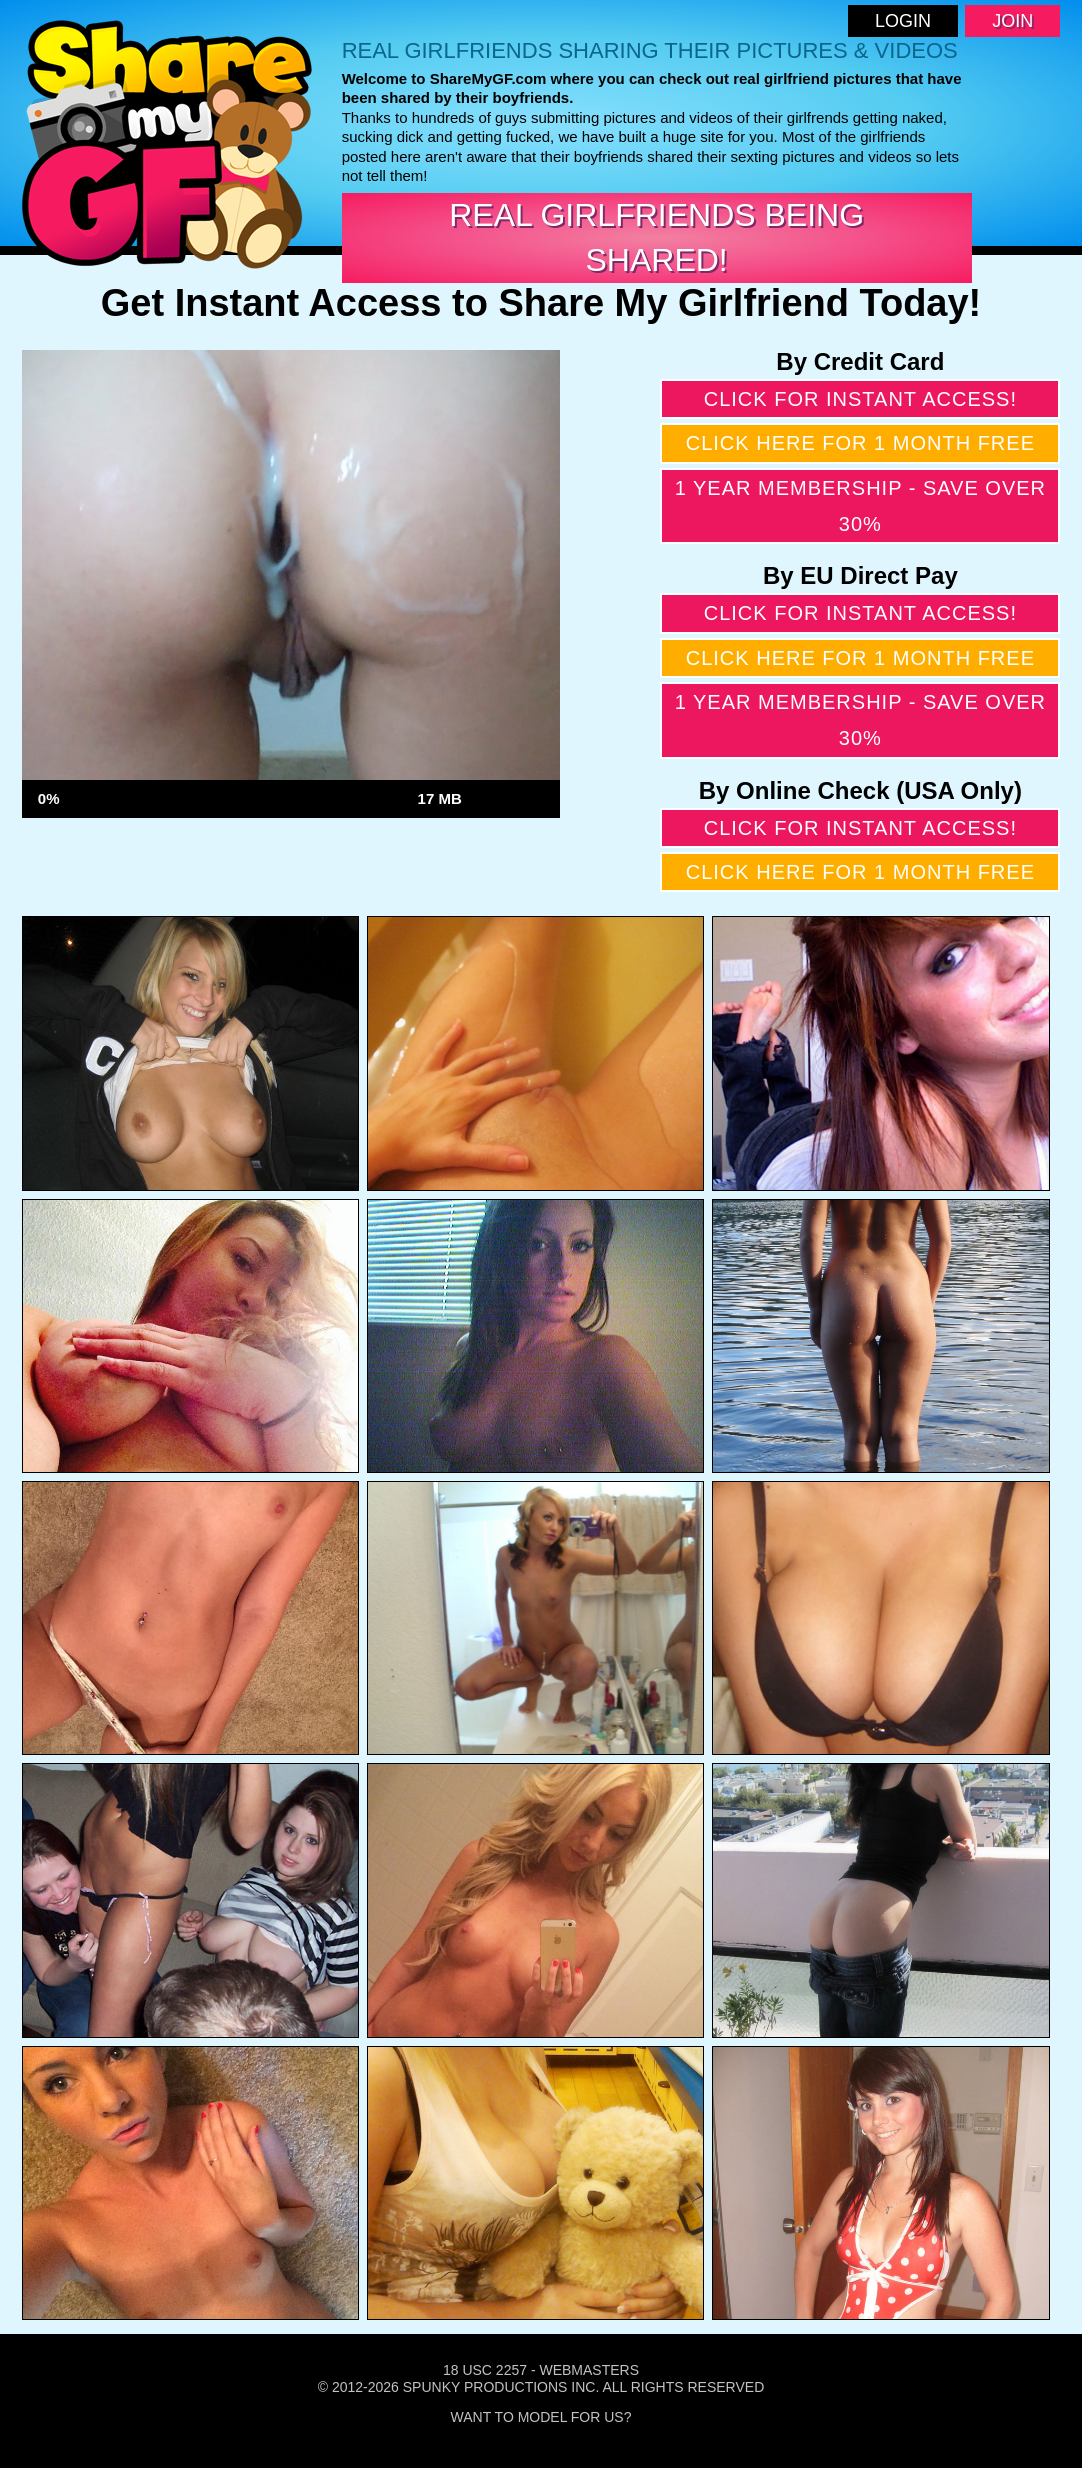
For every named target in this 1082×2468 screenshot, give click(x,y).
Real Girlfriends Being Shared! (656, 237)
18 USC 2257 (485, 2370)
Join (1012, 21)
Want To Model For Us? (541, 2417)
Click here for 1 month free (860, 443)
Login (903, 21)
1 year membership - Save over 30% (860, 506)
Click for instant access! (860, 399)
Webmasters (589, 2370)
